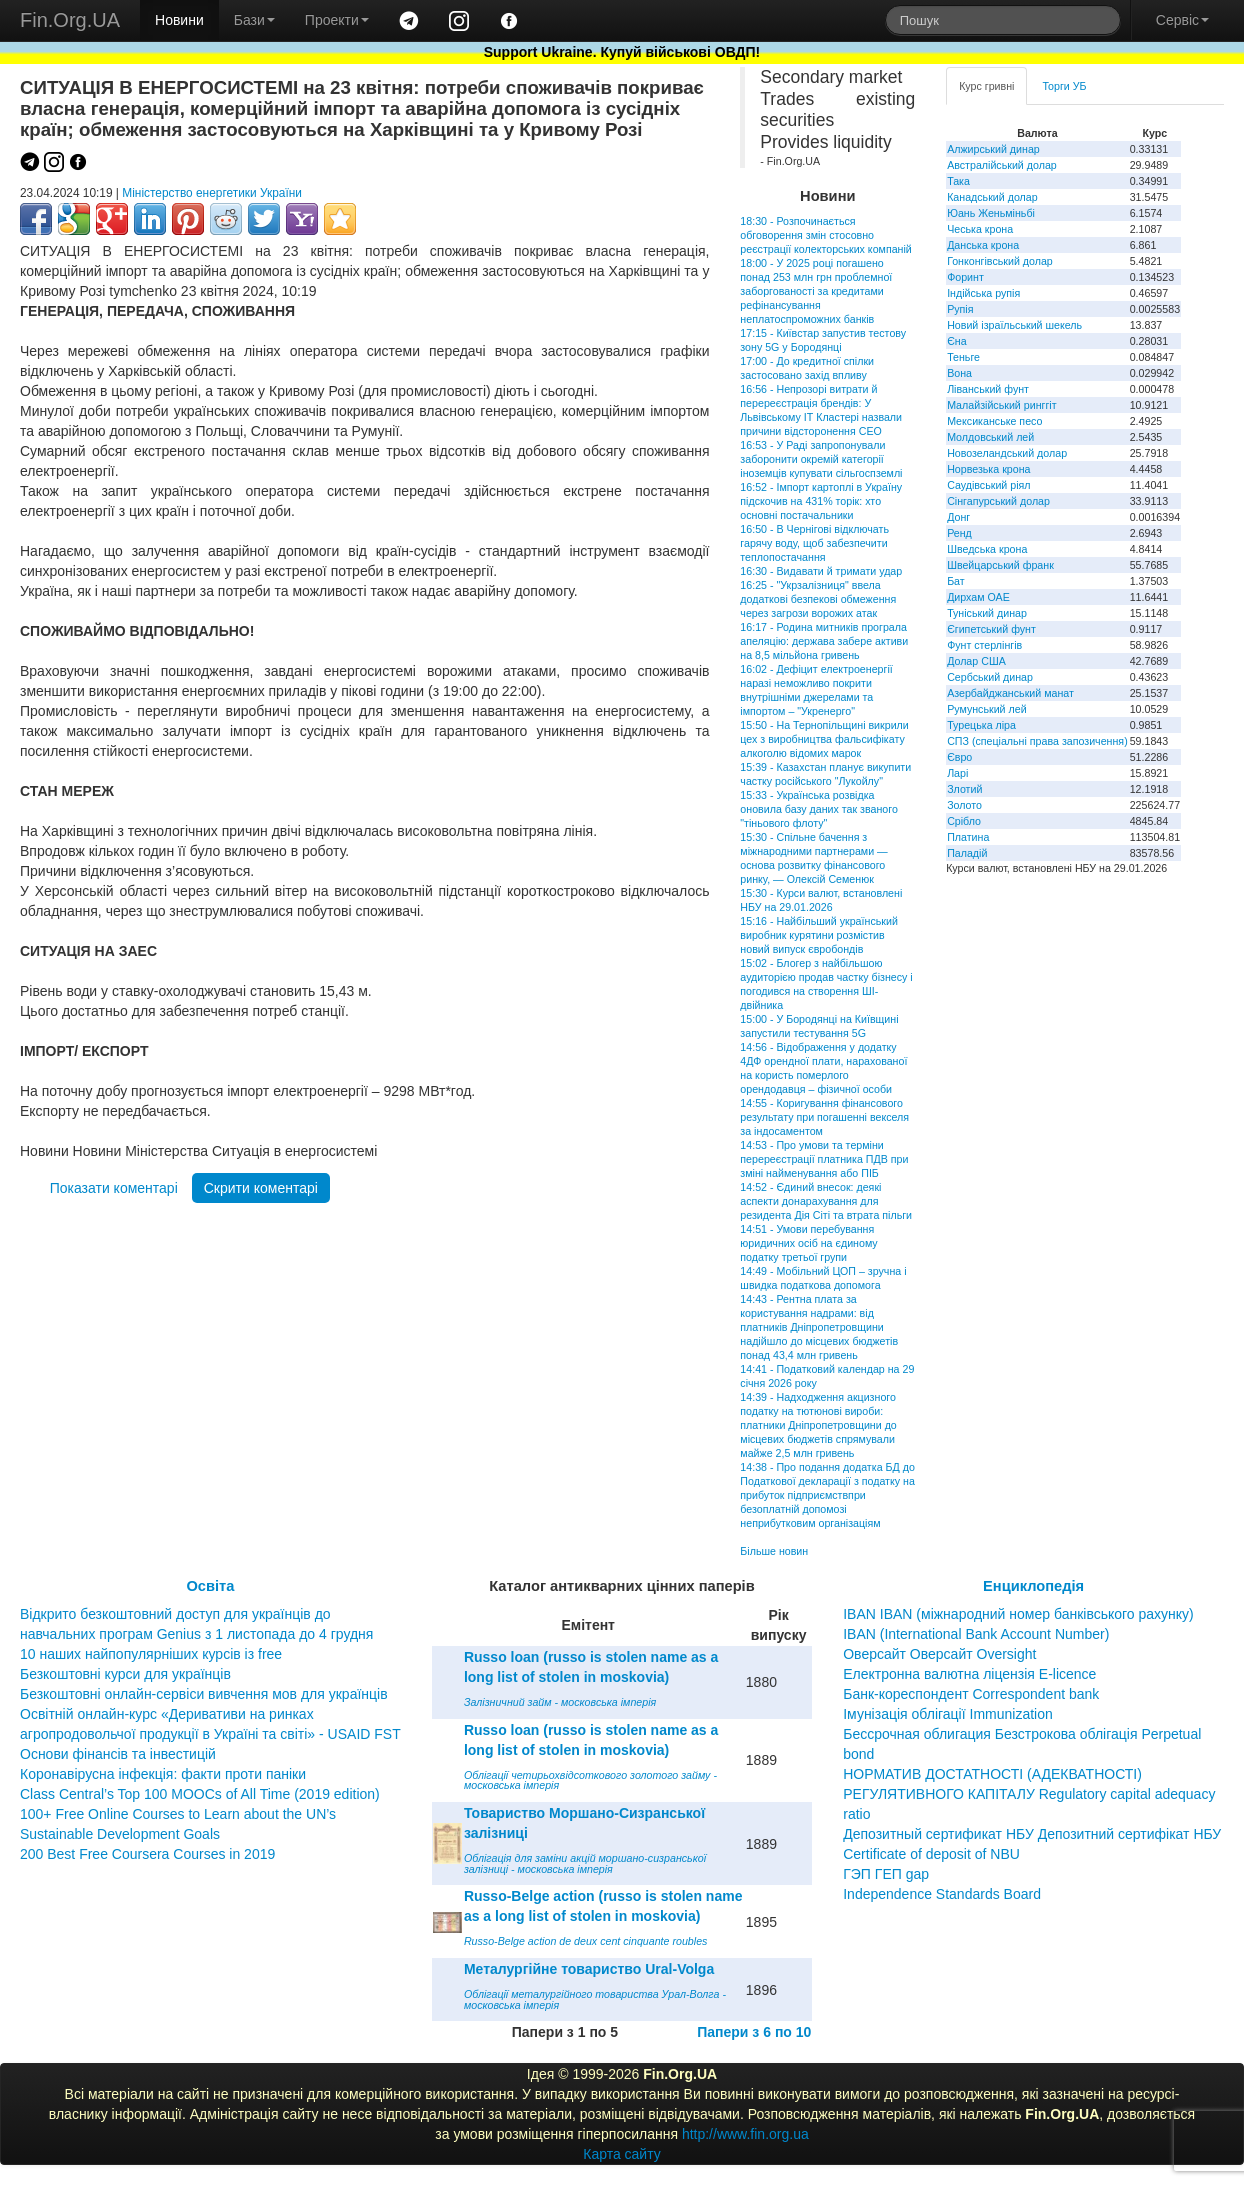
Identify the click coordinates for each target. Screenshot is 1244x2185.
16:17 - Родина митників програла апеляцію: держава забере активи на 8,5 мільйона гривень (824, 641)
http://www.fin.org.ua (745, 2134)
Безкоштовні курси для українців (125, 1674)
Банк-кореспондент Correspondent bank (971, 1694)
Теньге (963, 357)
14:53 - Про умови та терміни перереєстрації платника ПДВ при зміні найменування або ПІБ (824, 1159)
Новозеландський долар (1007, 453)
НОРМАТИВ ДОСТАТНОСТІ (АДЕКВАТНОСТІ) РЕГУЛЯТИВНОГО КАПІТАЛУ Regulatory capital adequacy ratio (1029, 1794)
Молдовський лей (990, 437)
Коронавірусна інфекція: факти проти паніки (163, 1774)
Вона (959, 373)
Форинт (965, 277)
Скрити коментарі (261, 1188)
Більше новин (774, 1551)
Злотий (964, 789)
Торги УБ (1064, 86)
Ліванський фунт (988, 389)
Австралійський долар (1002, 165)
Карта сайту (622, 2154)
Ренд (959, 533)
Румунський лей (986, 709)
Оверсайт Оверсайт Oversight (939, 1654)
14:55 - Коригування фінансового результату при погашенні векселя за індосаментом (824, 1117)
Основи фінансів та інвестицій (118, 1754)
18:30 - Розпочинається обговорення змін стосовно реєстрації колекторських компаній (825, 235)
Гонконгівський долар (1000, 261)
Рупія (960, 309)
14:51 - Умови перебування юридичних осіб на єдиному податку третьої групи (808, 1243)
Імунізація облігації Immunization (948, 1714)
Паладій (967, 853)
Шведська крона (987, 549)
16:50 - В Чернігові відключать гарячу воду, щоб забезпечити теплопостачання (814, 543)
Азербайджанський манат (1010, 693)
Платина (968, 837)
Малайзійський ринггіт (1001, 405)
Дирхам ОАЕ (978, 597)
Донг (958, 517)
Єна (956, 341)
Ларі (957, 773)
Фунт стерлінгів (984, 645)
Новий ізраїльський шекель (1014, 325)
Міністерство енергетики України (212, 193)
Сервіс (1182, 20)
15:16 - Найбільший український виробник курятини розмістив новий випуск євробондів (819, 935)
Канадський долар (992, 197)
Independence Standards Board (942, 1894)
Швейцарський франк (1000, 565)
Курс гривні (986, 86)
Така (958, 181)
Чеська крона (980, 229)
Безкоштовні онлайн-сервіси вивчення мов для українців (204, 1694)
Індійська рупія (983, 293)
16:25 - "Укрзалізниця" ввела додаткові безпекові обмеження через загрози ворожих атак (818, 599)
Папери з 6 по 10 (754, 2032)
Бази (254, 20)
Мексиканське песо (994, 421)
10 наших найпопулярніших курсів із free (151, 1654)
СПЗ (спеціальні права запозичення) (1037, 741)
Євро (959, 757)
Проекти (337, 20)
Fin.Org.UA (70, 20)
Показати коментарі (114, 1188)
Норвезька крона (988, 469)
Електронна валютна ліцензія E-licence (969, 1674)
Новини (179, 20)
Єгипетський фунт (991, 629)
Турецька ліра (981, 725)
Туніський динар (987, 613)
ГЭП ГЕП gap (886, 1874)
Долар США (976, 661)
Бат (956, 581)
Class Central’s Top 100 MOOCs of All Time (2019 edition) (200, 1794)
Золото (964, 805)
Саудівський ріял (988, 485)
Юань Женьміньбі (991, 213)
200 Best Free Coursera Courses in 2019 (147, 1854)
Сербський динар (990, 677)
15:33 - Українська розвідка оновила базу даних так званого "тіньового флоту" (819, 809)
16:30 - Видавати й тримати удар (821, 571)
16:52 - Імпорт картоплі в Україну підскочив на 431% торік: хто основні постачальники (821, 501)
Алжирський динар (993, 149)
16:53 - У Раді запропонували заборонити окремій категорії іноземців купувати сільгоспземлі (821, 459)
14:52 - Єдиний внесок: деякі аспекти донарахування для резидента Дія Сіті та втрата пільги (826, 1201)
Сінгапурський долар (998, 501)
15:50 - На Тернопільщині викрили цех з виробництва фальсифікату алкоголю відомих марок (824, 739)
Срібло (964, 821)
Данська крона (983, 245)
